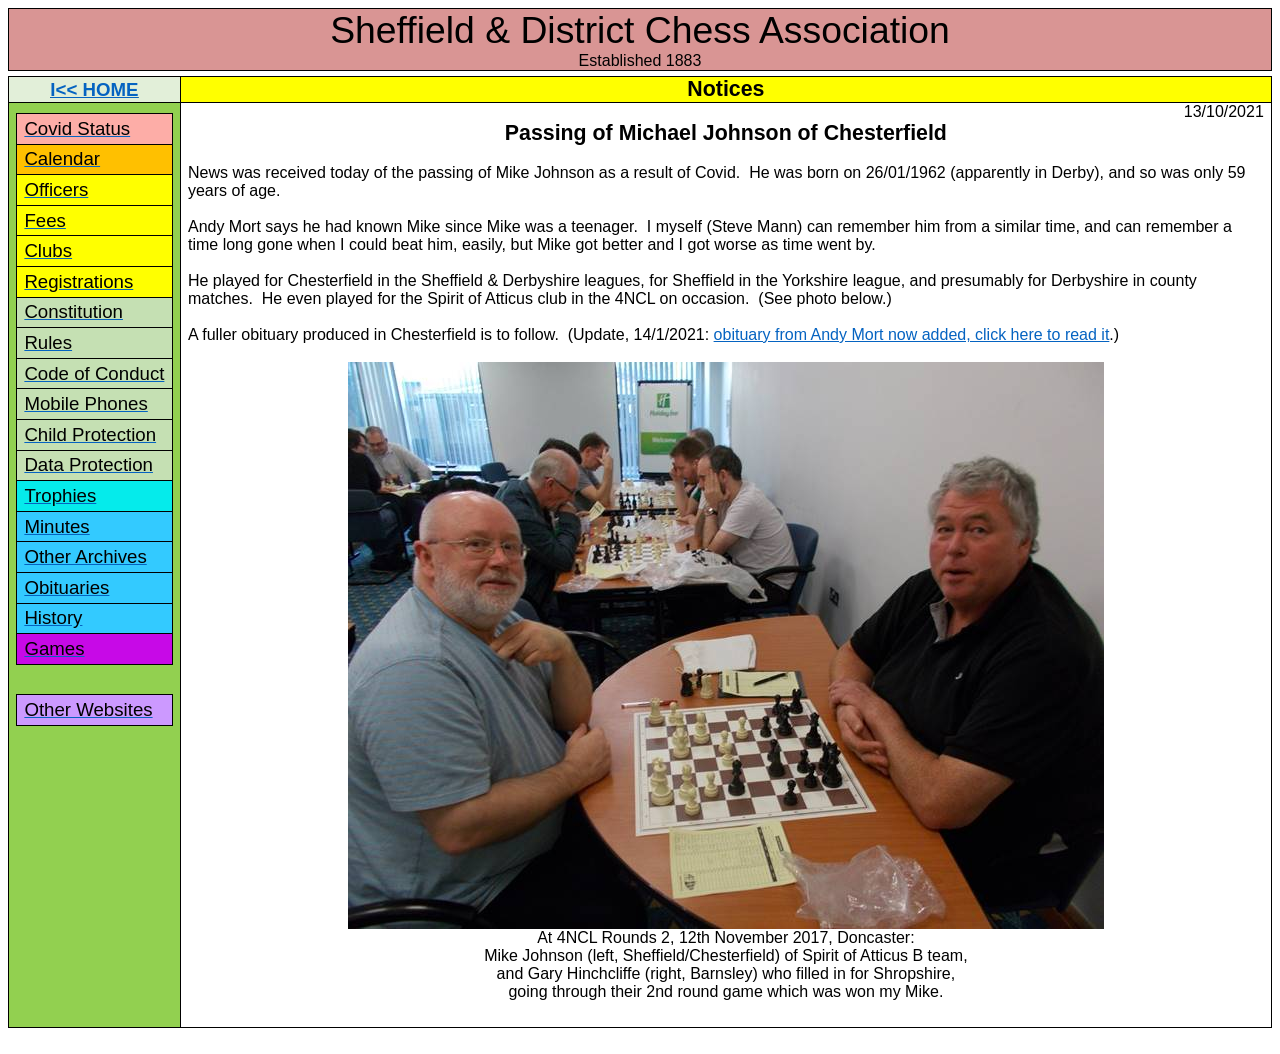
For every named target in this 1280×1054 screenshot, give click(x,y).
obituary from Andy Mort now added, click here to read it (912, 334)
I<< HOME (94, 89)
